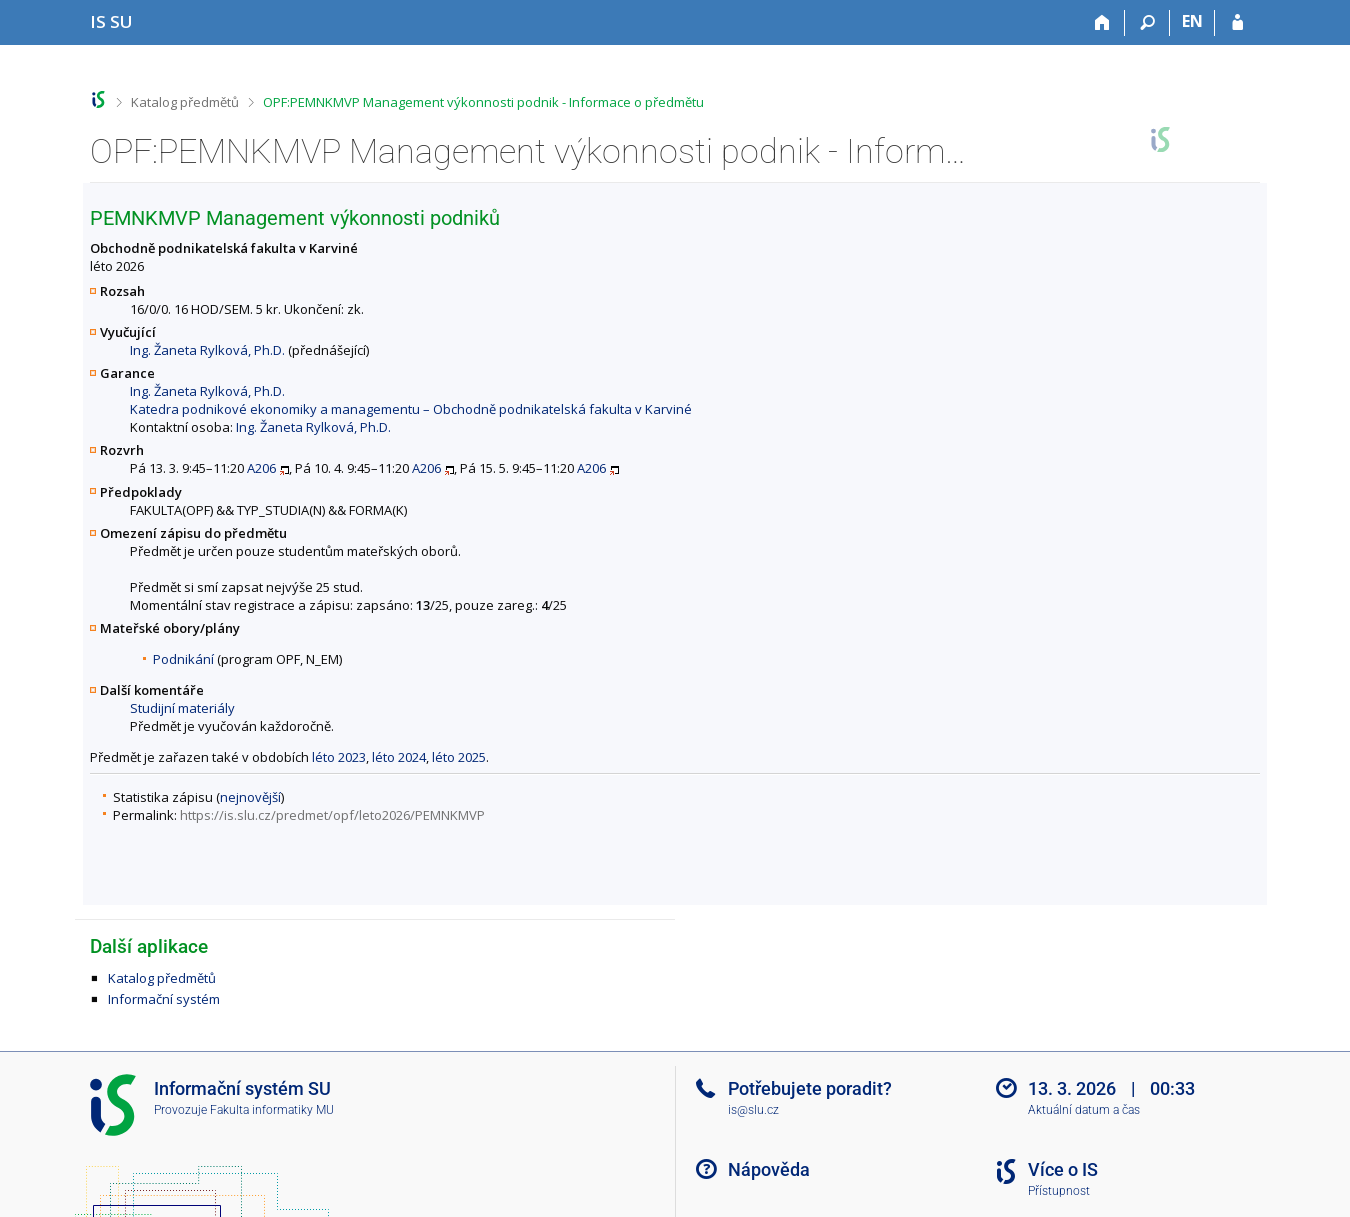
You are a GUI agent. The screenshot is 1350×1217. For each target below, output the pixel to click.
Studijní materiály (182, 708)
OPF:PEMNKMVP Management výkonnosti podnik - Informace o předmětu (483, 102)
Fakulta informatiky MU (272, 1110)
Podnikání (183, 659)
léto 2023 (339, 757)
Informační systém (164, 999)
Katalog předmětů (185, 102)
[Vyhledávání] (1147, 23)
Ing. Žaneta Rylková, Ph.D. (207, 350)
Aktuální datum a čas (1084, 1110)
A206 (261, 468)
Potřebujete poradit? (810, 1088)
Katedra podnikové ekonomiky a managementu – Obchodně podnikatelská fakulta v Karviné (411, 409)
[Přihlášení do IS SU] (1237, 23)
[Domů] (1102, 23)
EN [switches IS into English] (1192, 21)
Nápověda (769, 1169)
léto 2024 (399, 757)
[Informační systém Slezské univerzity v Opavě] (111, 21)
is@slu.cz (753, 1110)
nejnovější (250, 797)
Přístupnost (1059, 1191)
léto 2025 (459, 757)
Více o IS (1063, 1169)
